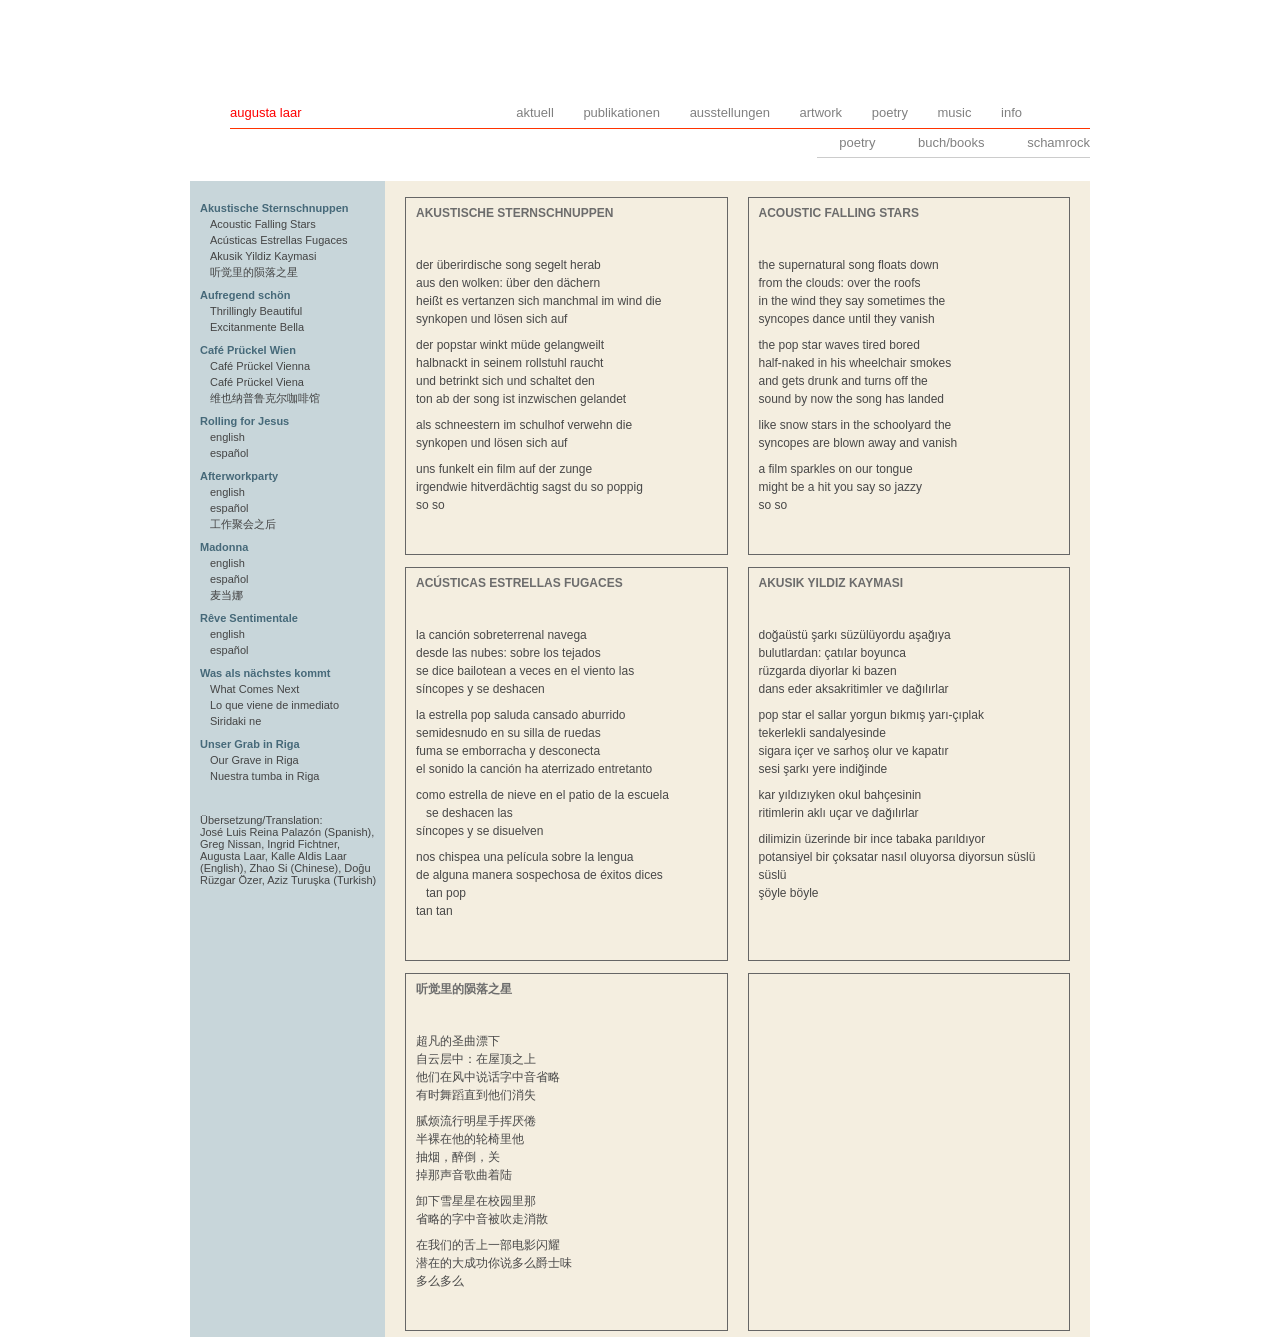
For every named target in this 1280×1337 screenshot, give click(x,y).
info (1011, 112)
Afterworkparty (239, 476)
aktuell (535, 112)
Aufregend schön (245, 295)
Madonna (224, 547)
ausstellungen (730, 112)
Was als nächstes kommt (265, 673)
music (955, 112)
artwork (821, 112)
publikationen (621, 112)
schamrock (1058, 142)
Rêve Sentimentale (249, 618)
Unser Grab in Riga (250, 744)
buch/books (951, 142)
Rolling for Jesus (244, 421)
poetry (890, 112)
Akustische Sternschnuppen (274, 208)
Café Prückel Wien (248, 350)
